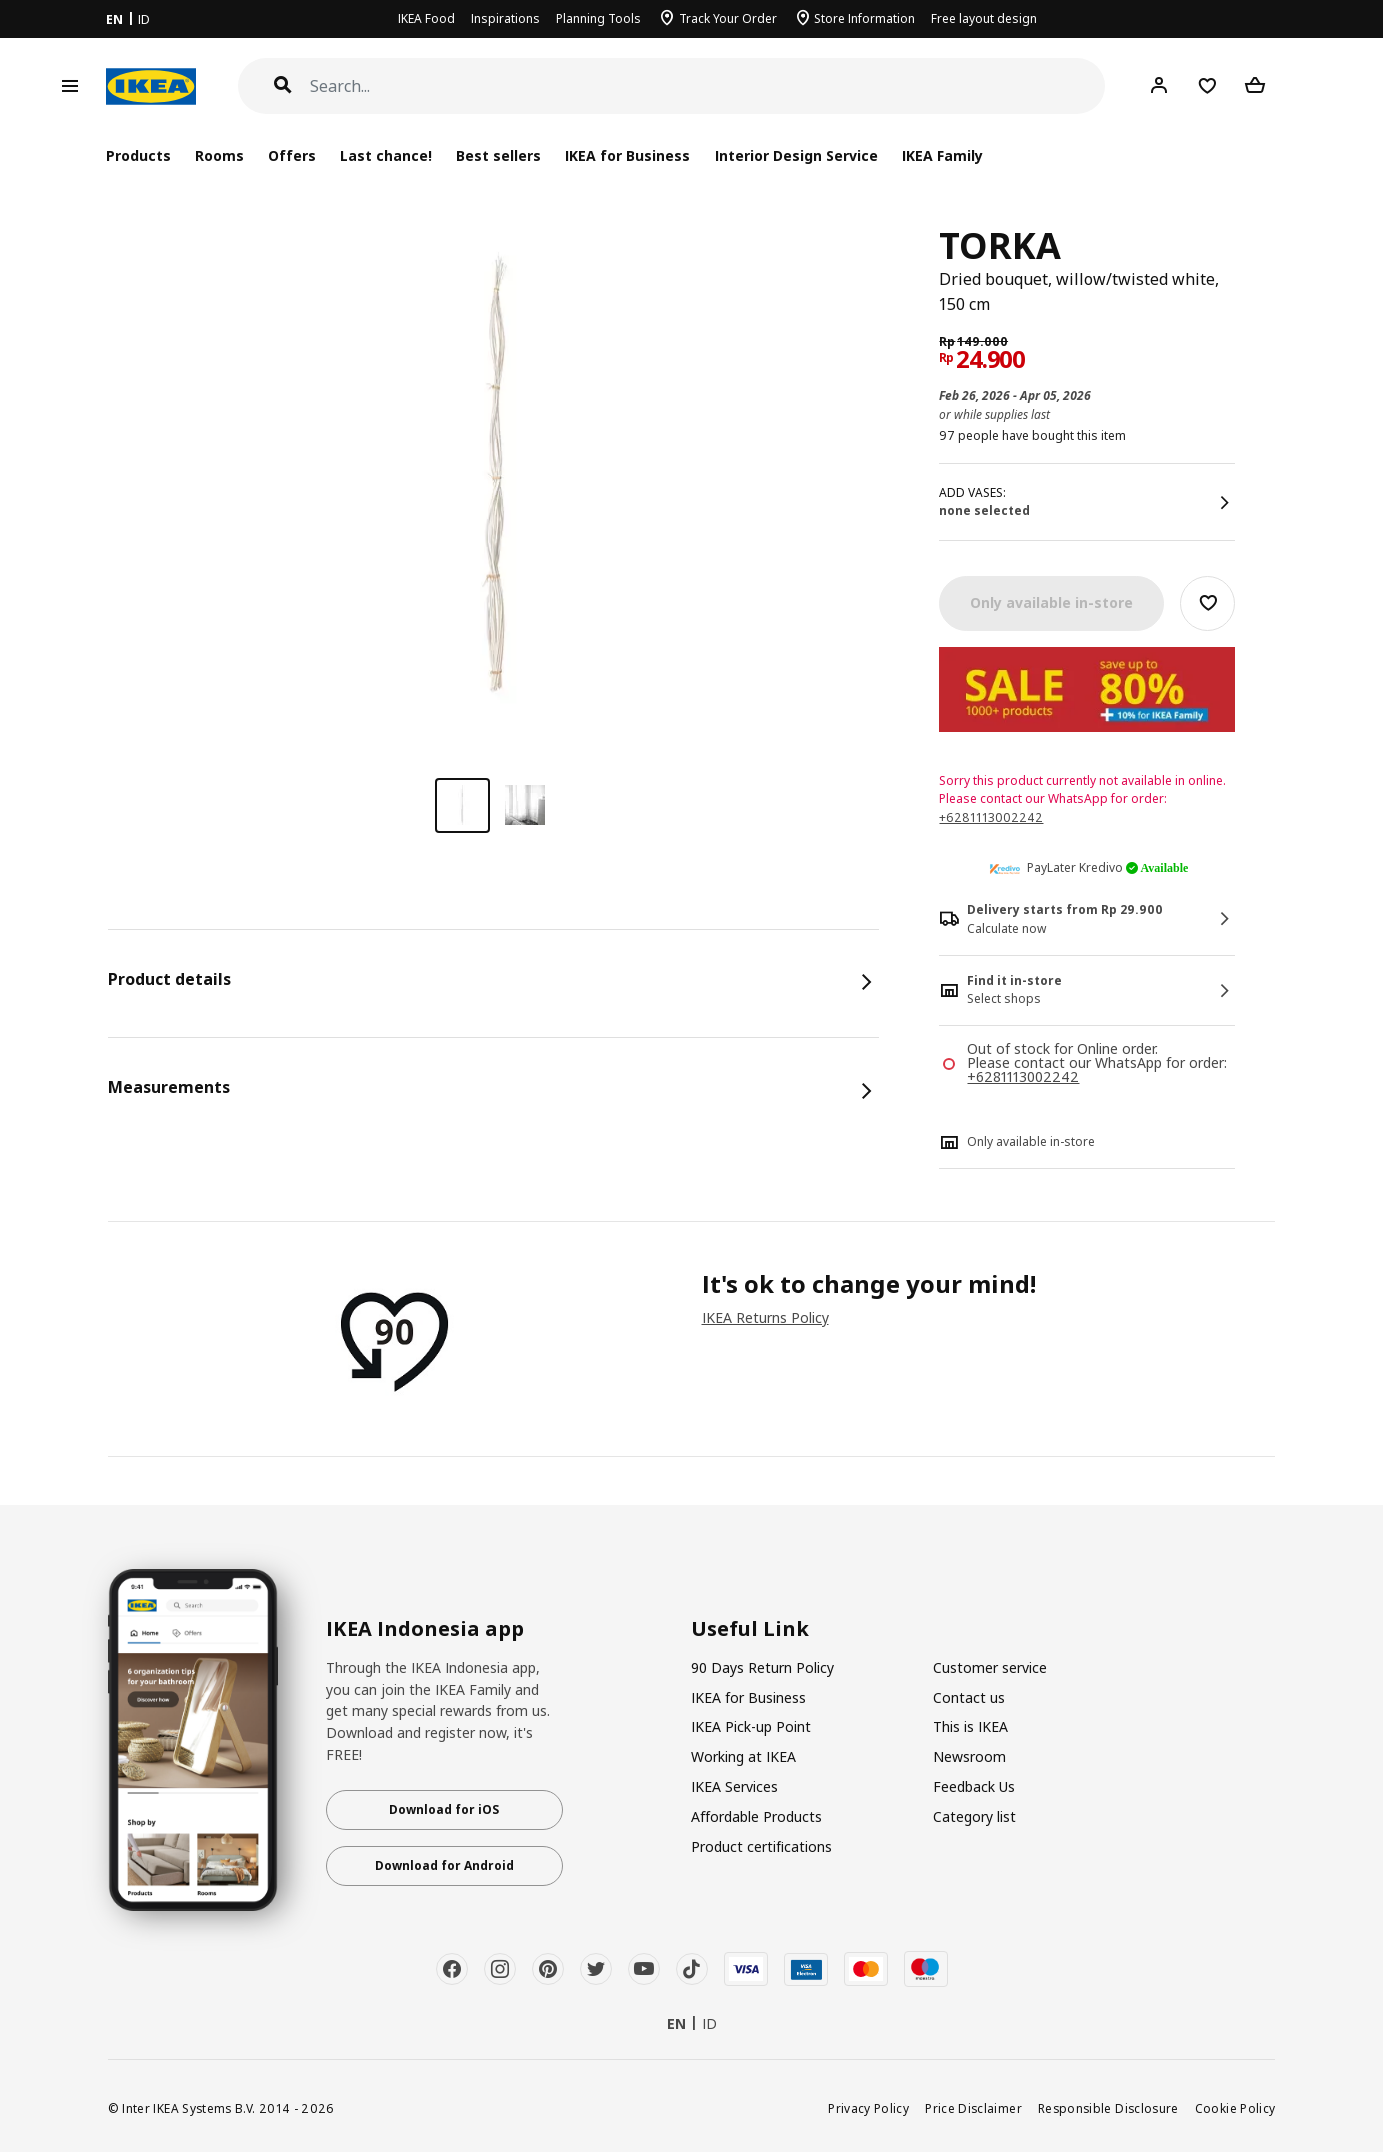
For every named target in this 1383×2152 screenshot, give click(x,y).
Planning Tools (598, 18)
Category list (974, 1816)
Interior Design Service (796, 155)
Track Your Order (728, 18)
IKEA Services (734, 1786)
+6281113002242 (991, 817)
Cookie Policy (1235, 2108)
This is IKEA (970, 1726)
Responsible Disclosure (1108, 2108)
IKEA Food (426, 18)
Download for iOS (444, 1809)
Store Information (864, 18)
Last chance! (386, 155)
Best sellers (498, 155)
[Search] (708, 86)
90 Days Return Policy (762, 1667)
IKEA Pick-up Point (751, 1726)
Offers (292, 155)
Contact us (969, 1697)
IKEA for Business (627, 155)
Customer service (990, 1667)
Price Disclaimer (973, 2108)
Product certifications (761, 1846)
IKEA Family (942, 155)
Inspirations (505, 18)
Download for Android (444, 1865)
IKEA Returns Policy (765, 1317)
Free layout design (984, 18)
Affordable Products (756, 1816)
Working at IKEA (743, 1756)
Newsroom (969, 1756)
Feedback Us (974, 1786)
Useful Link (750, 1629)
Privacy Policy (868, 2108)
